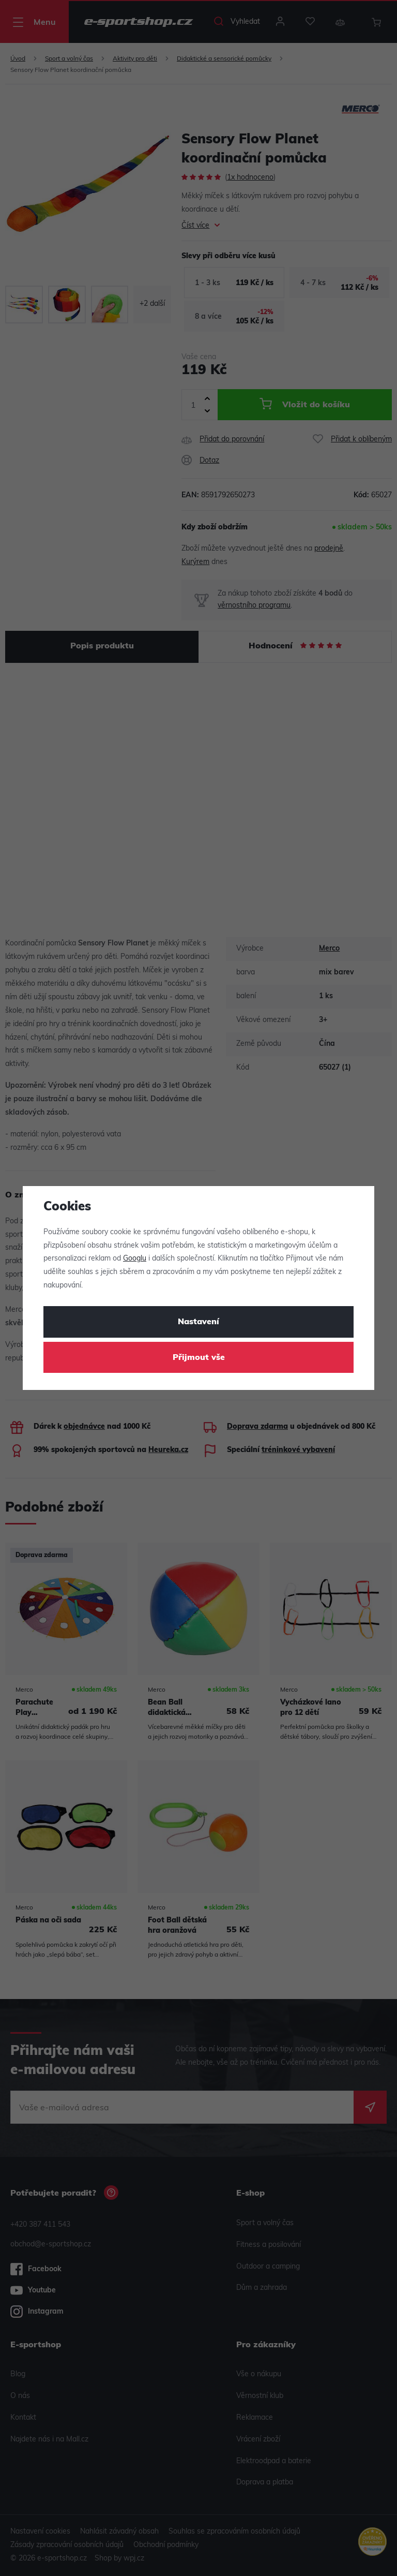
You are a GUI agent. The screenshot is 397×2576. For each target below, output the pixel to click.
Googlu (134, 1259)
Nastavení (198, 1322)
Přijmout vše (199, 1358)
